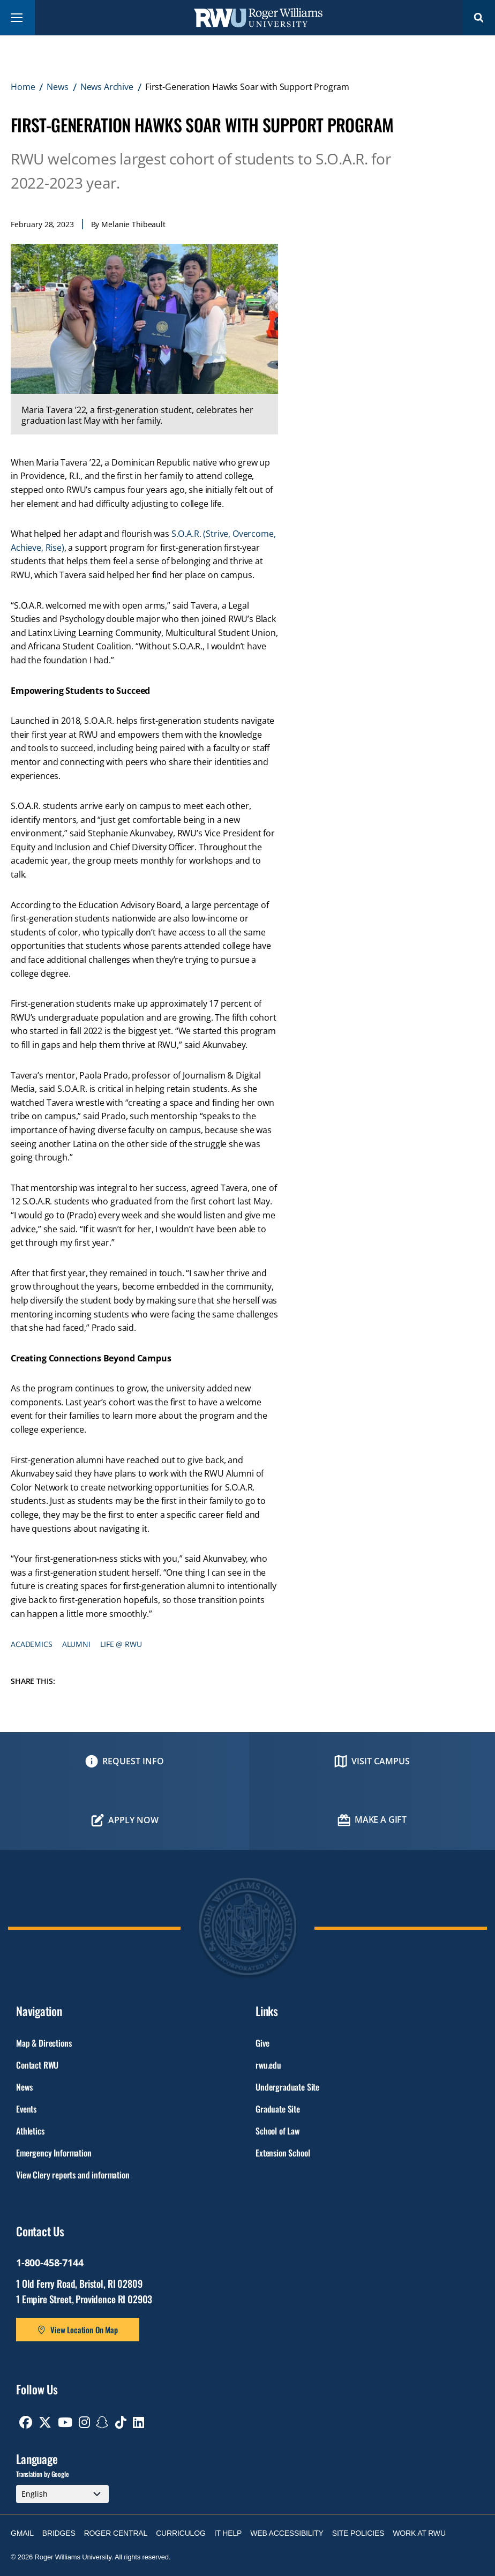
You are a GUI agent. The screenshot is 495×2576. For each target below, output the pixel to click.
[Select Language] (62, 2494)
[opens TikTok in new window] (120, 2422)
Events (26, 2108)
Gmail (22, 2533)
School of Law (277, 2130)
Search (479, 17)
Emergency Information (54, 2152)
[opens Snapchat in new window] (102, 2422)
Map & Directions (43, 2042)
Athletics (30, 2130)
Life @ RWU (121, 1644)
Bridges (59, 2533)
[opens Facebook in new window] (25, 2422)
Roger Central (116, 2533)
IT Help (228, 2533)
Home (23, 87)
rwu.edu (268, 2064)
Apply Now (133, 1820)
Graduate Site (278, 2108)
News (57, 87)
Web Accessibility (287, 2533)
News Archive (106, 87)
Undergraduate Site (287, 2086)
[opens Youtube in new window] (65, 2422)
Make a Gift (381, 1819)
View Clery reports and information (73, 2174)
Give (262, 2042)
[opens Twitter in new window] (45, 2422)
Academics (31, 1644)
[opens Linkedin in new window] (138, 2422)
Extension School (283, 2152)
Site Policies (358, 2533)
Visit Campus (380, 1761)
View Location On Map (84, 2329)
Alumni (76, 1644)
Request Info (133, 1761)
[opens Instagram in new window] (84, 2422)
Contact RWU (37, 2064)
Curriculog (181, 2533)
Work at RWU (419, 2533)
